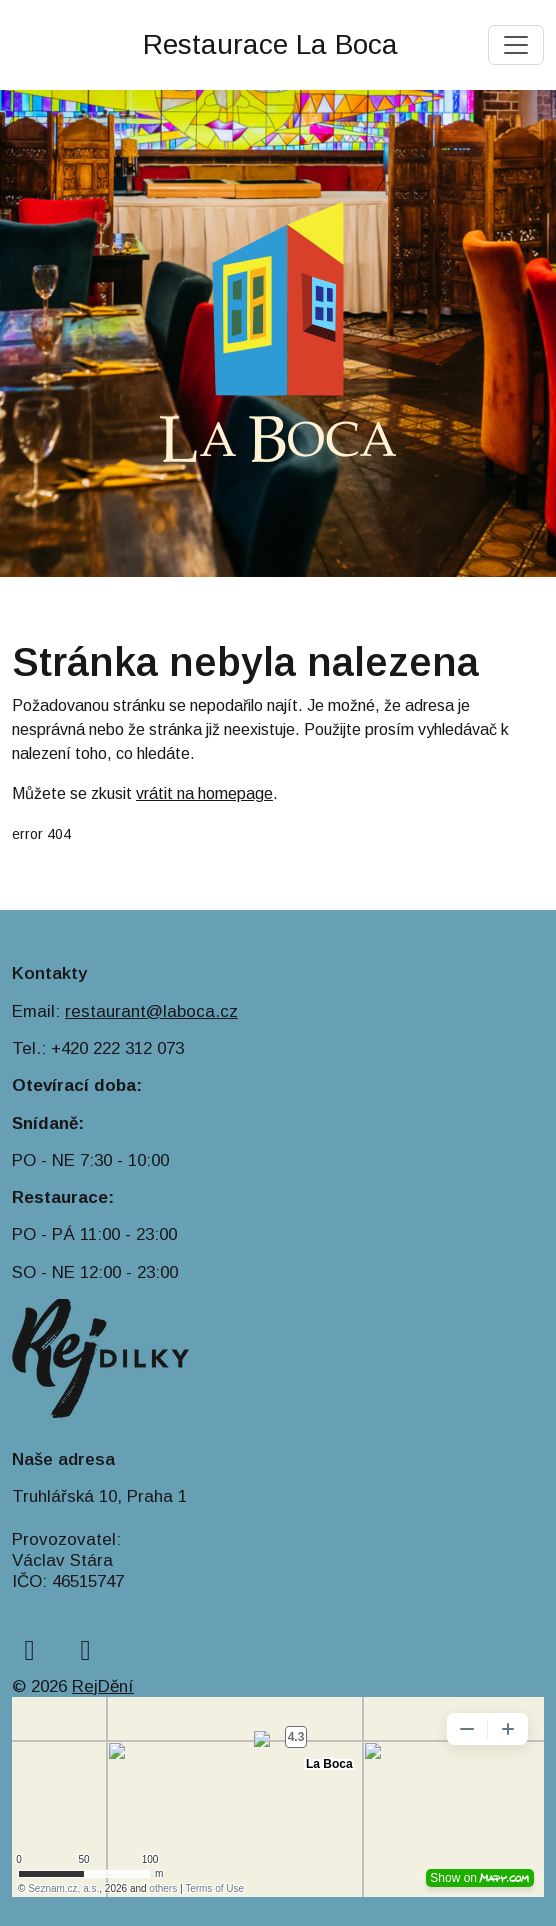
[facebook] (29, 1650)
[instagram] (85, 1650)
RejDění (103, 1686)
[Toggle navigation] (516, 45)
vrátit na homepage (204, 793)
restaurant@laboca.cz (151, 1011)
